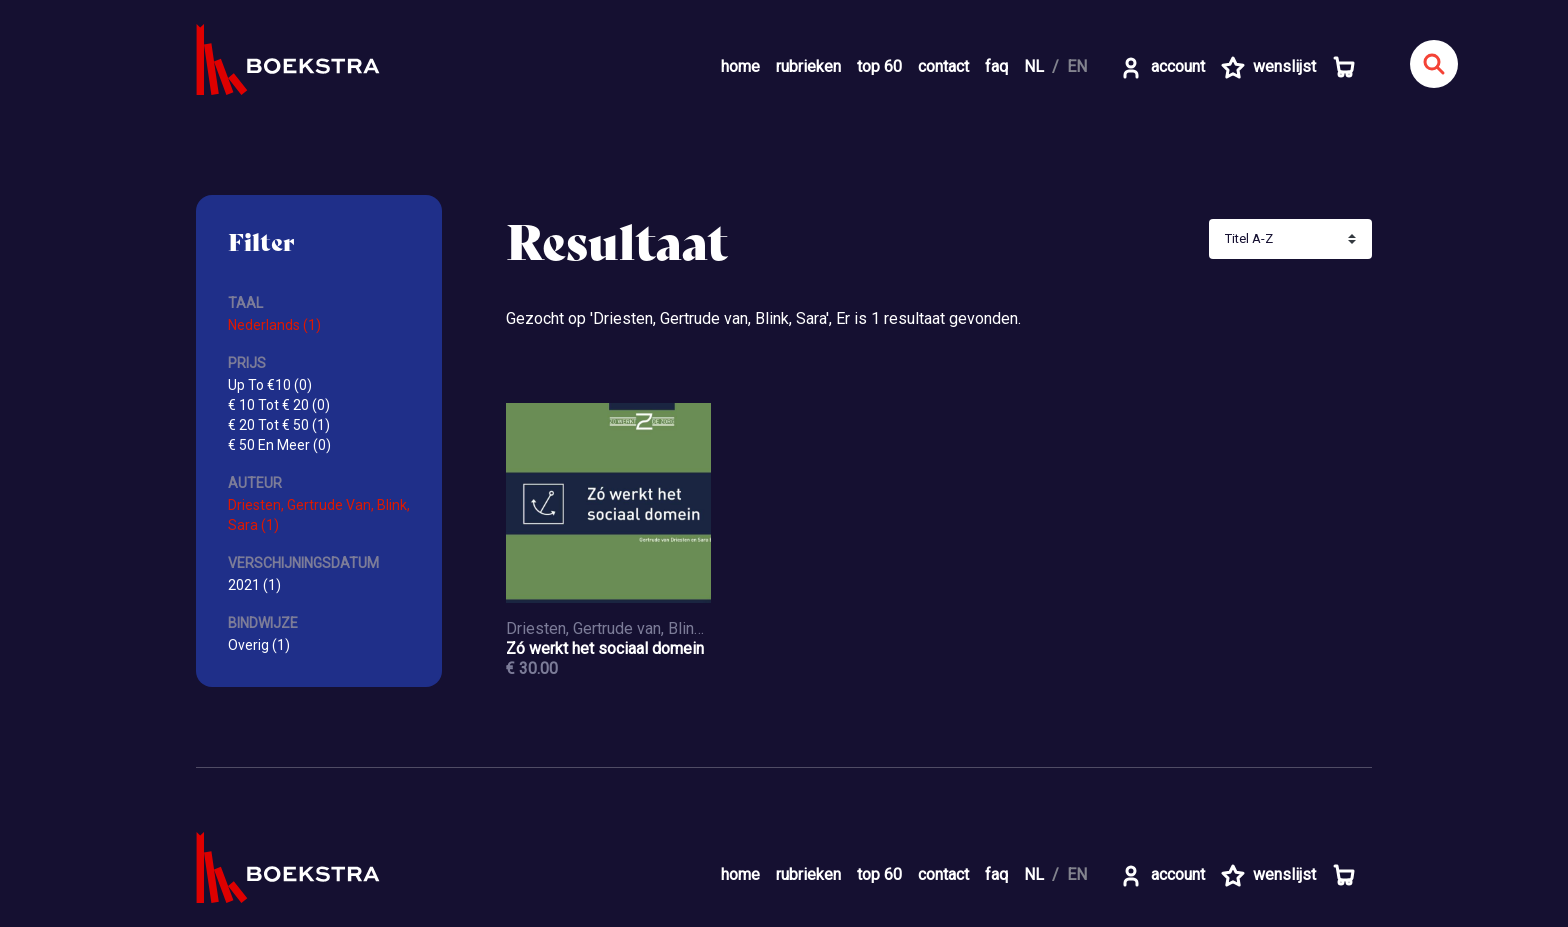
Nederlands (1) (274, 325)
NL (1034, 66)
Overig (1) (259, 645)
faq (996, 66)
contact (943, 66)
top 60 (879, 66)
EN (1077, 66)
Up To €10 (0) (270, 385)
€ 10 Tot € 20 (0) (279, 405)
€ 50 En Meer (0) (279, 445)
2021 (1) (254, 585)
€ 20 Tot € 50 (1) (279, 425)
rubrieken (808, 66)
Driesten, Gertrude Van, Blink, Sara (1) (319, 515)
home (740, 66)
